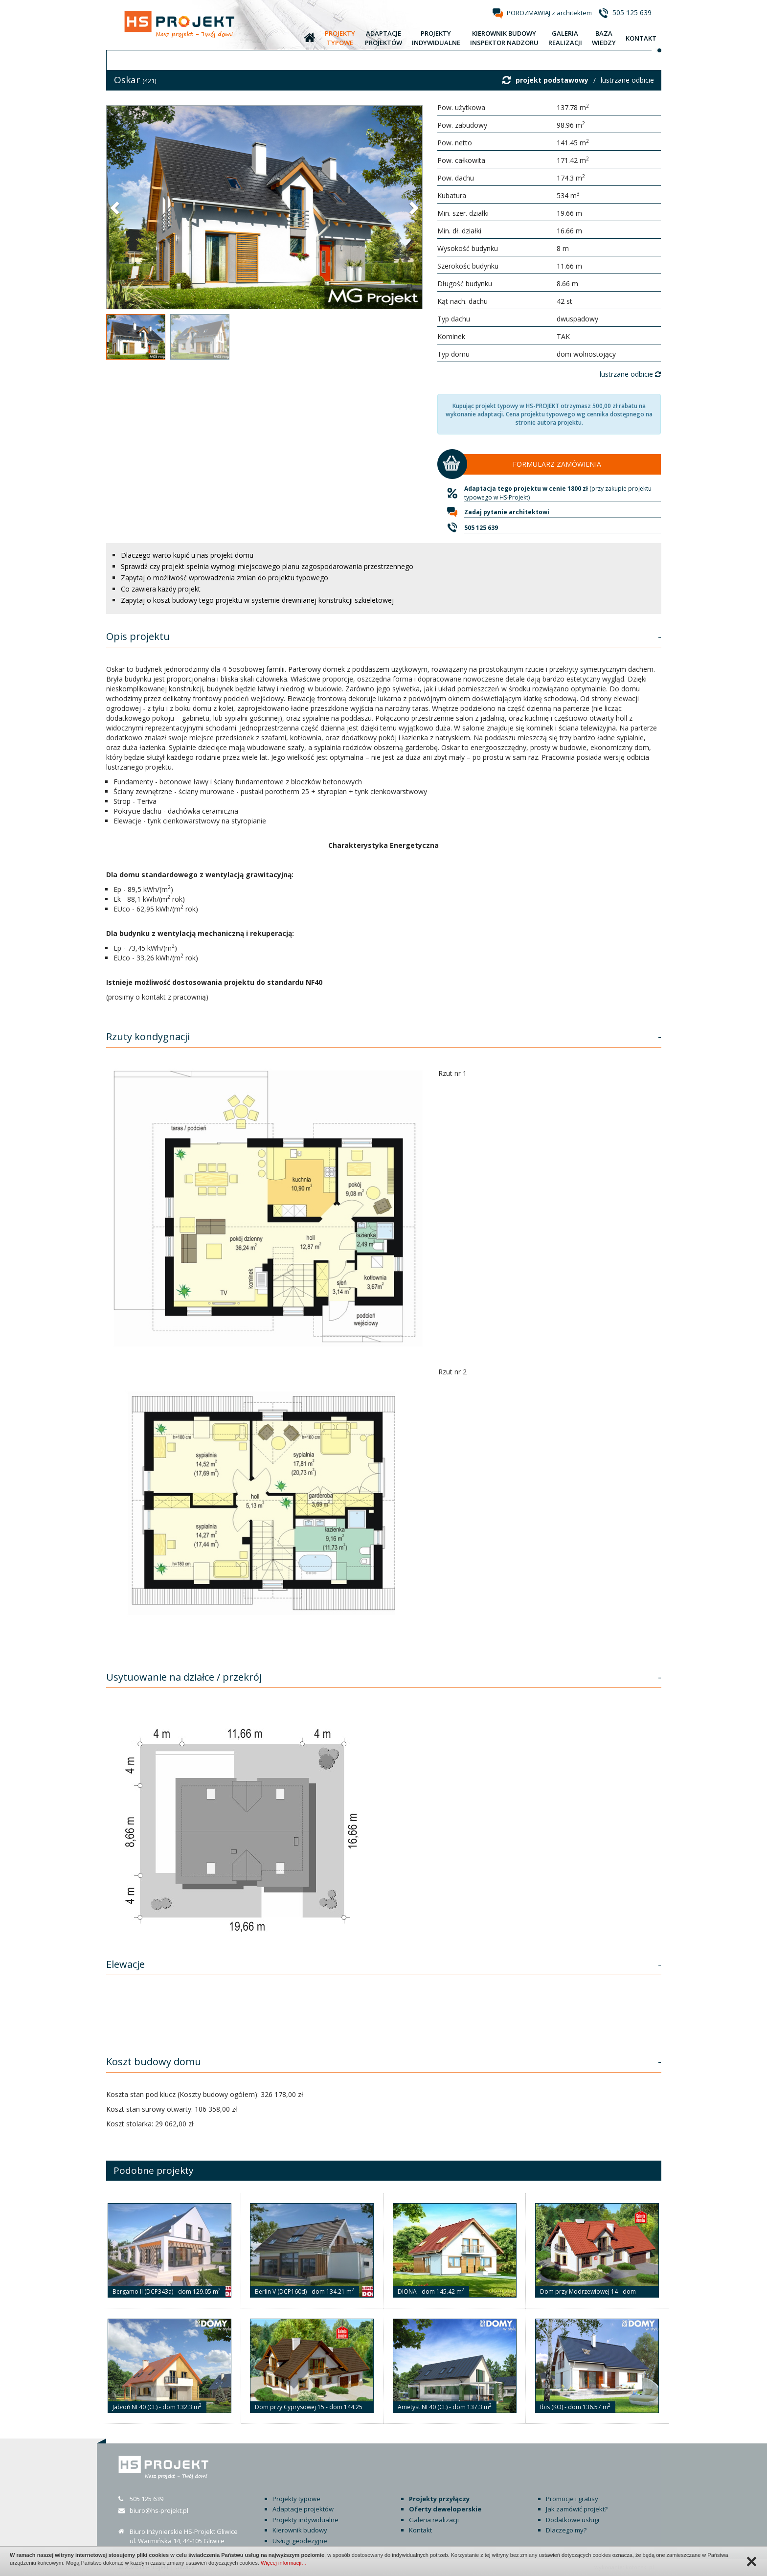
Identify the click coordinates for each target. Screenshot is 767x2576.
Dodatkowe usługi (572, 2519)
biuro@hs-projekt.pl (159, 2510)
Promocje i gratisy (572, 2498)
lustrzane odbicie (627, 80)
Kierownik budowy (299, 2530)
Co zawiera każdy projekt (161, 588)
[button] (116, 207)
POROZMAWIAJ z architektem (549, 12)
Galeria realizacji (434, 2519)
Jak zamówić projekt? (577, 2509)
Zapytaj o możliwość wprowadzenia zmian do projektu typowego (224, 577)
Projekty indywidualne (305, 2519)
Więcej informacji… (284, 2563)
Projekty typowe (296, 2498)
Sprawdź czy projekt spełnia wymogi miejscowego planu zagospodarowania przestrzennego (267, 566)
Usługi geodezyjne (299, 2540)
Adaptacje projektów (303, 2509)
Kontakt (420, 2530)
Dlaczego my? (566, 2530)
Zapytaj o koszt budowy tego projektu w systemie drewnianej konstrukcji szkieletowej (257, 600)
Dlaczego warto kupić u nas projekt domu (187, 555)
